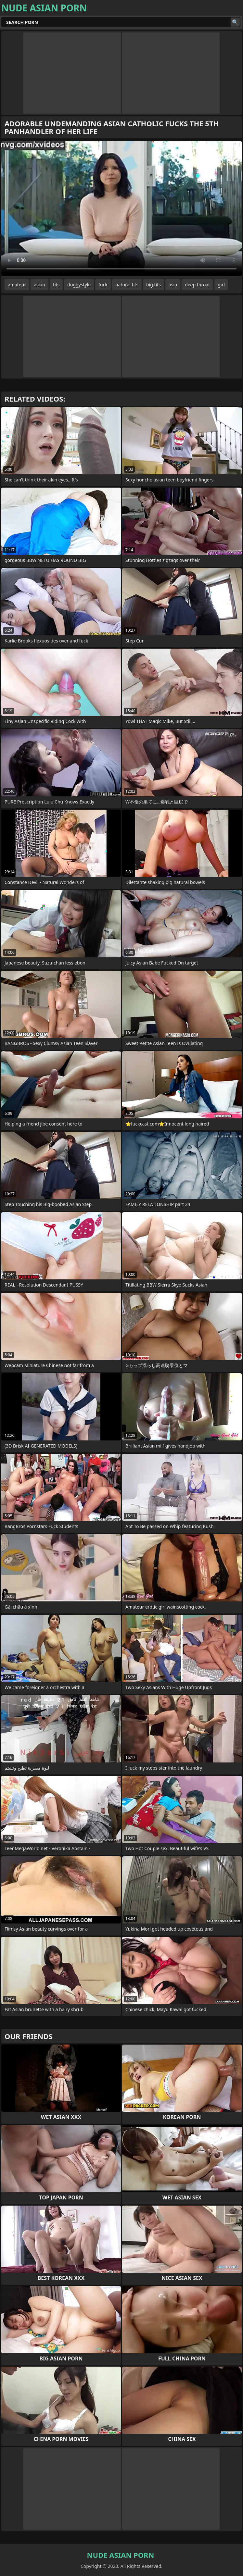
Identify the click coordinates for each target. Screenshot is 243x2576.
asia (173, 284)
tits (56, 284)
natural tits (126, 284)
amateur (17, 284)
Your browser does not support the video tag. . (121, 208)
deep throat (197, 284)
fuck (103, 284)
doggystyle (79, 284)
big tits (153, 284)
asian (39, 284)
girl (221, 284)
